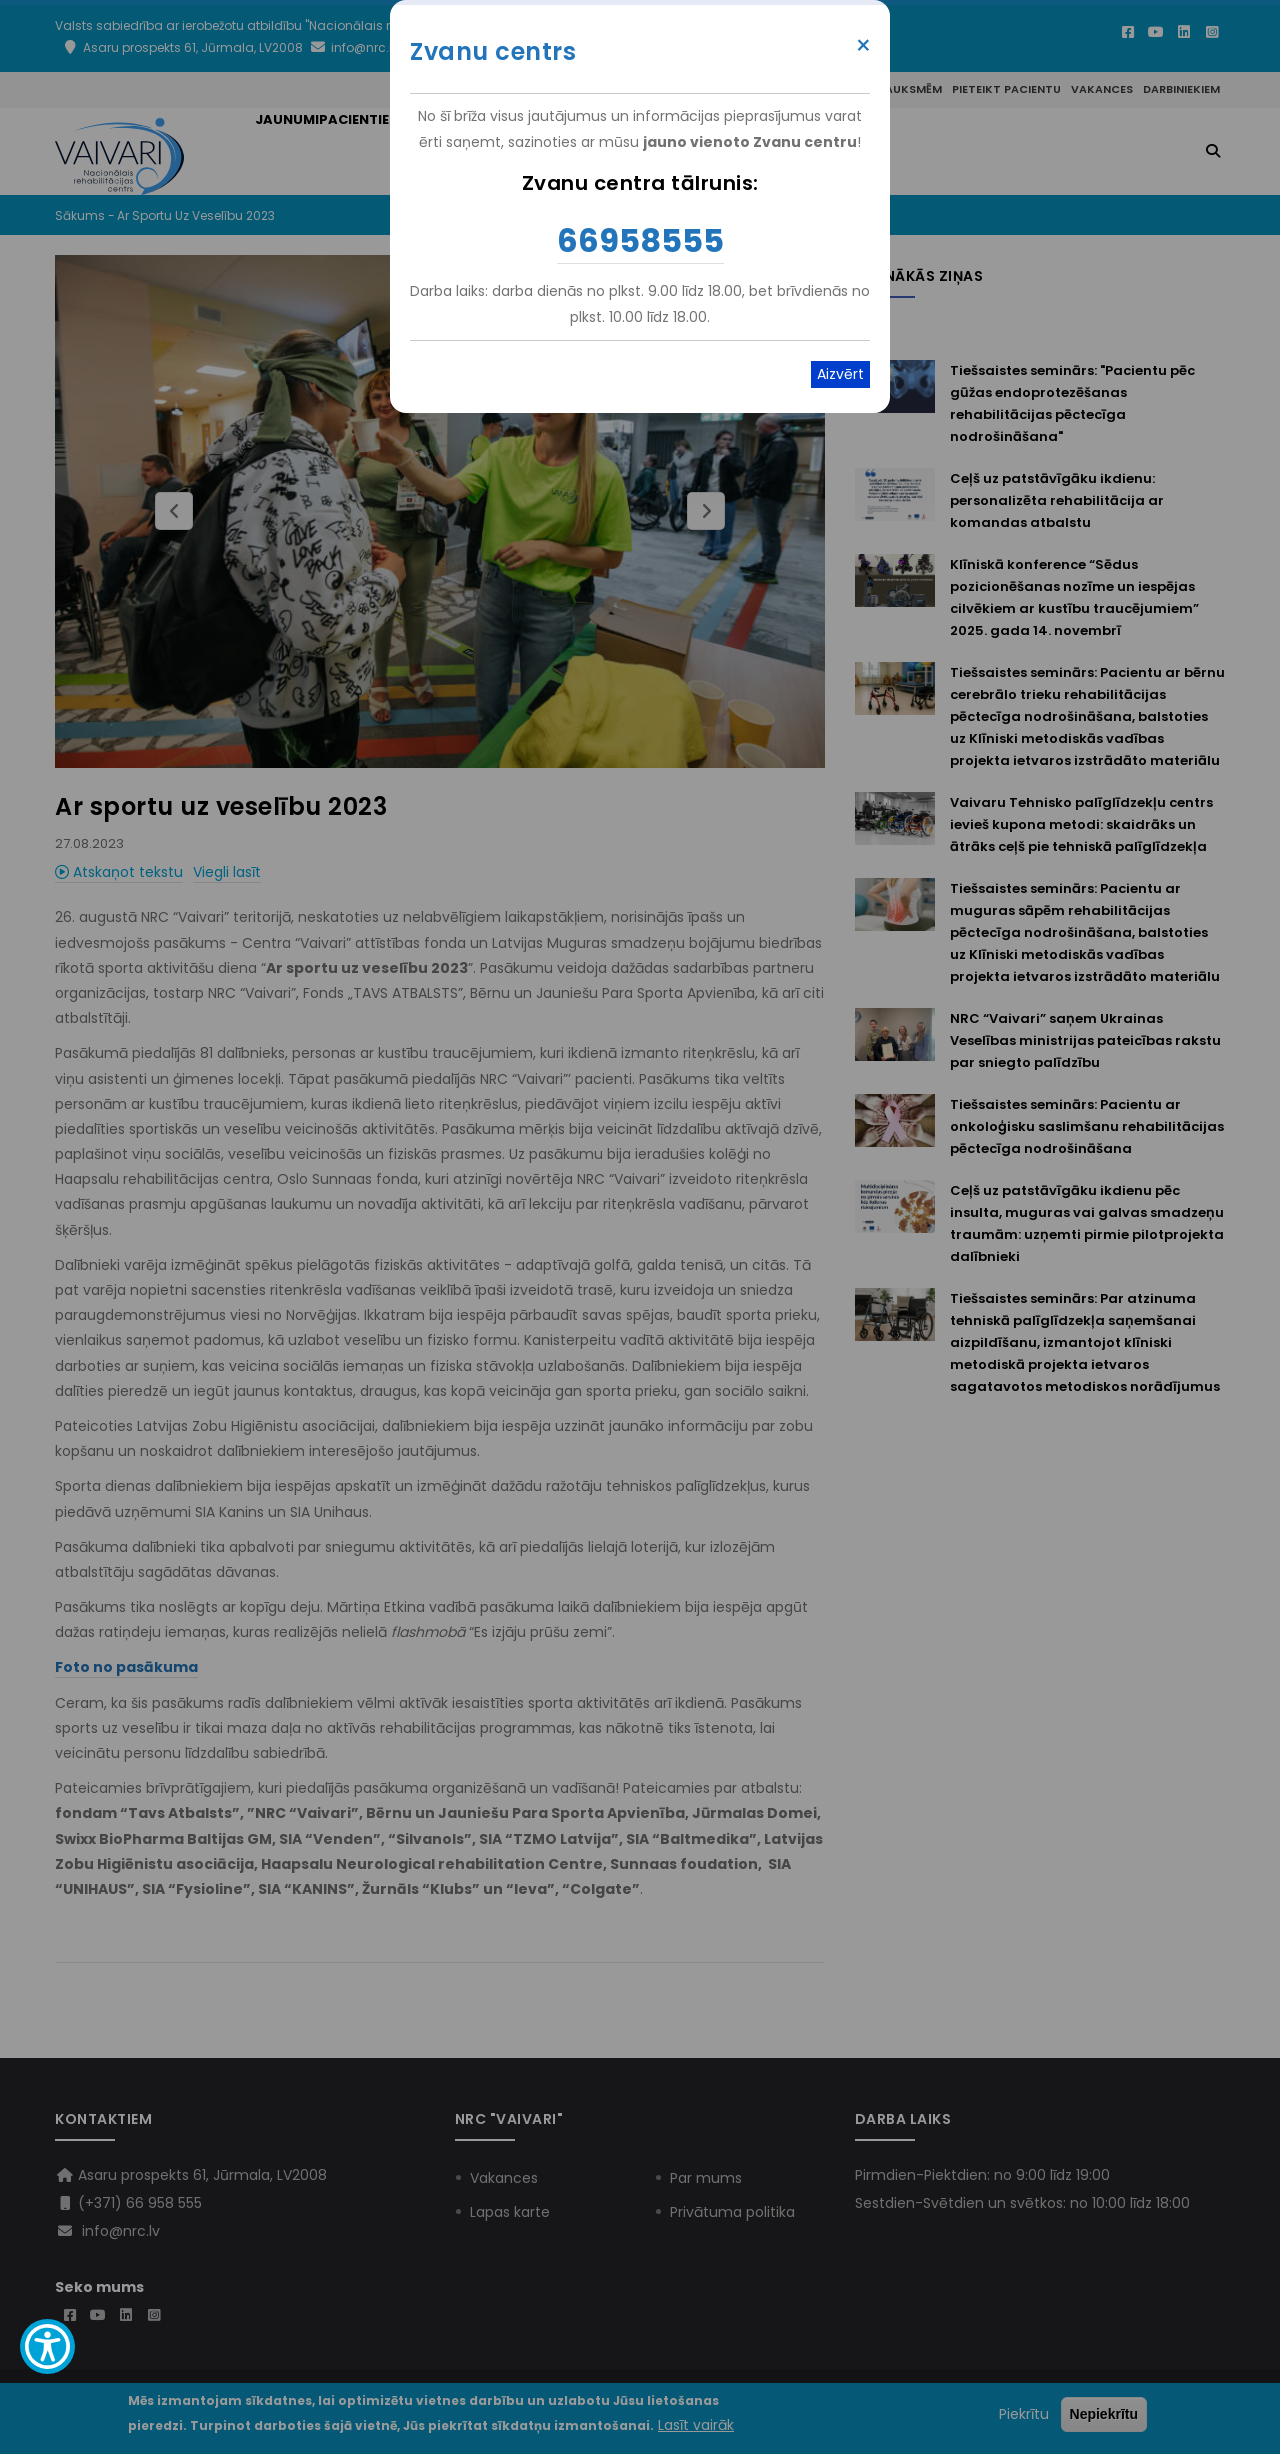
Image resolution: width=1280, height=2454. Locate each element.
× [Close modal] (863, 46)
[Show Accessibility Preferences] (47, 2346)
